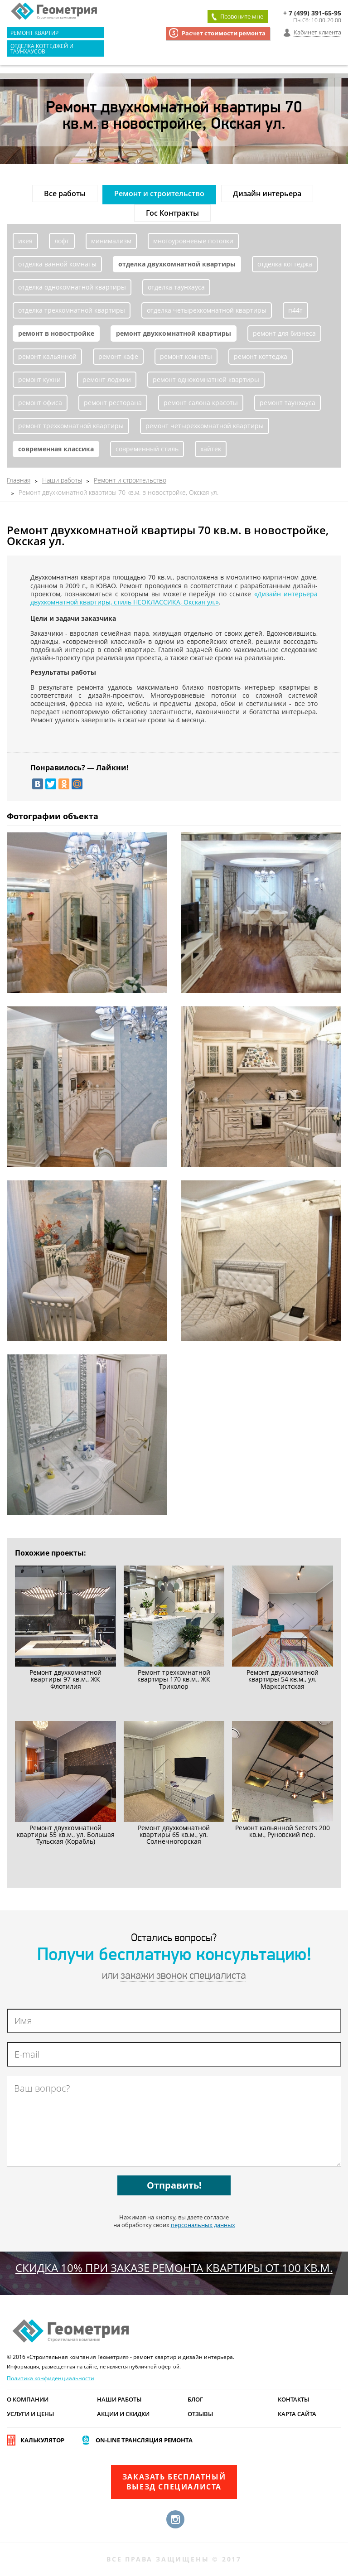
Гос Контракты (172, 213)
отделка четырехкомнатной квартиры (206, 310)
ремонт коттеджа (260, 356)
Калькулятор (42, 2440)
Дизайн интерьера (267, 193)
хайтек (210, 449)
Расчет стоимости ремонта (224, 33)
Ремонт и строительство (159, 193)
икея (25, 241)
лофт (61, 241)
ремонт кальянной (47, 356)
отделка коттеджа (284, 264)
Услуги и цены (30, 2414)
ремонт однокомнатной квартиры (206, 379)
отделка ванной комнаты (57, 264)
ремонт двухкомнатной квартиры (173, 333)
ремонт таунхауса (287, 402)
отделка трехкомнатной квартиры (71, 310)
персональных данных (203, 2225)
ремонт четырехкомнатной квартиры (204, 425)
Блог (195, 2399)
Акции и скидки (123, 2414)
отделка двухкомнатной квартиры (177, 264)
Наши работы (119, 2399)
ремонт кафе (118, 356)
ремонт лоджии (106, 379)
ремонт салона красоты (201, 402)
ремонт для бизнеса (284, 333)
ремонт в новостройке (56, 333)
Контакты (293, 2399)
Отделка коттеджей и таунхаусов (41, 48)
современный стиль (147, 449)
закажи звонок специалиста (183, 1976)
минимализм (111, 241)
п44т (295, 310)
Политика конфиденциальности (50, 2378)
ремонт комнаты (186, 356)
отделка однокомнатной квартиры (72, 287)
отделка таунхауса (176, 287)
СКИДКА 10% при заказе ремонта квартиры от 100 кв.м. (174, 2268)
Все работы (65, 193)
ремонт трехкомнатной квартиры (71, 425)
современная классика (56, 449)
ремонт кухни (39, 379)
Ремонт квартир (34, 32)
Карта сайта (297, 2414)
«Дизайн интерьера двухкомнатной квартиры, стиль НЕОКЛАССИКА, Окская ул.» (174, 598)
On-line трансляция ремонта (144, 2440)
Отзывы (200, 2414)
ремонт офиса (40, 402)
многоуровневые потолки (193, 241)
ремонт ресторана (113, 402)
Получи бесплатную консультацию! (174, 1956)
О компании (27, 2399)
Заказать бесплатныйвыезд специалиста (174, 2482)
